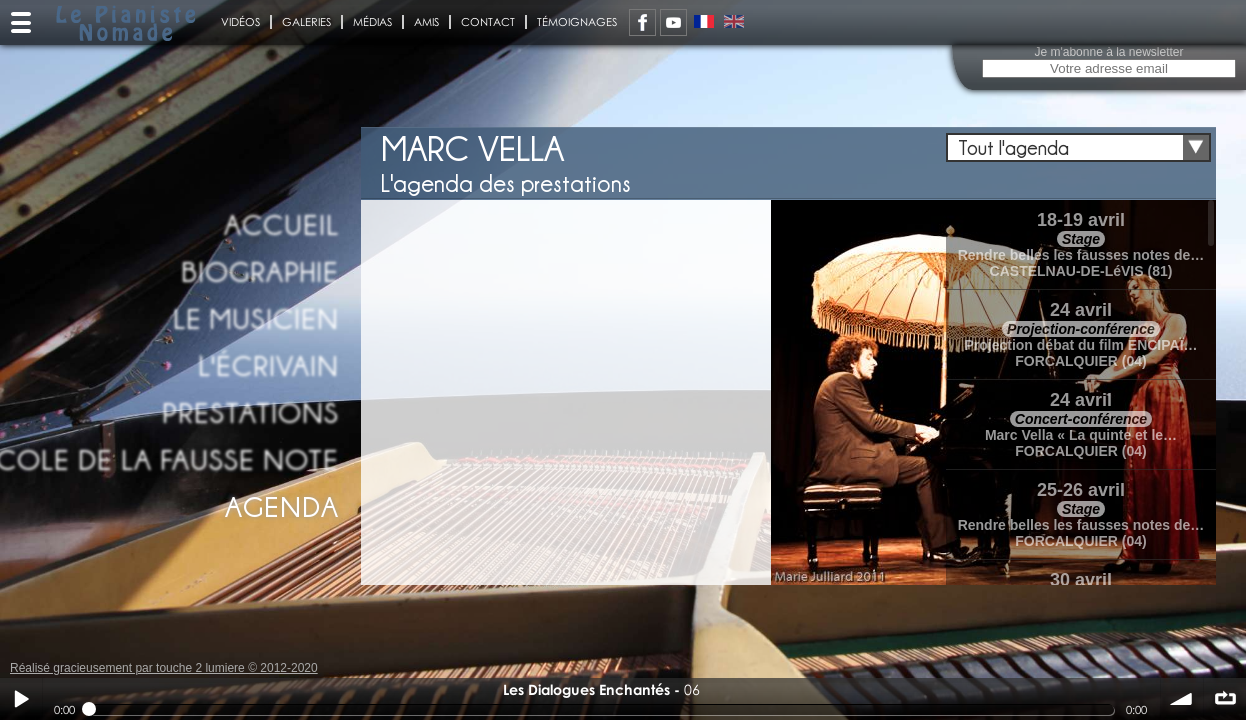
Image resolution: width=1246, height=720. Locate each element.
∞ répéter (1225, 699)
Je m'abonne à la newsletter (1108, 52)
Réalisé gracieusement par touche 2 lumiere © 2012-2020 (164, 668)
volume (1182, 699)
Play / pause (21, 699)
